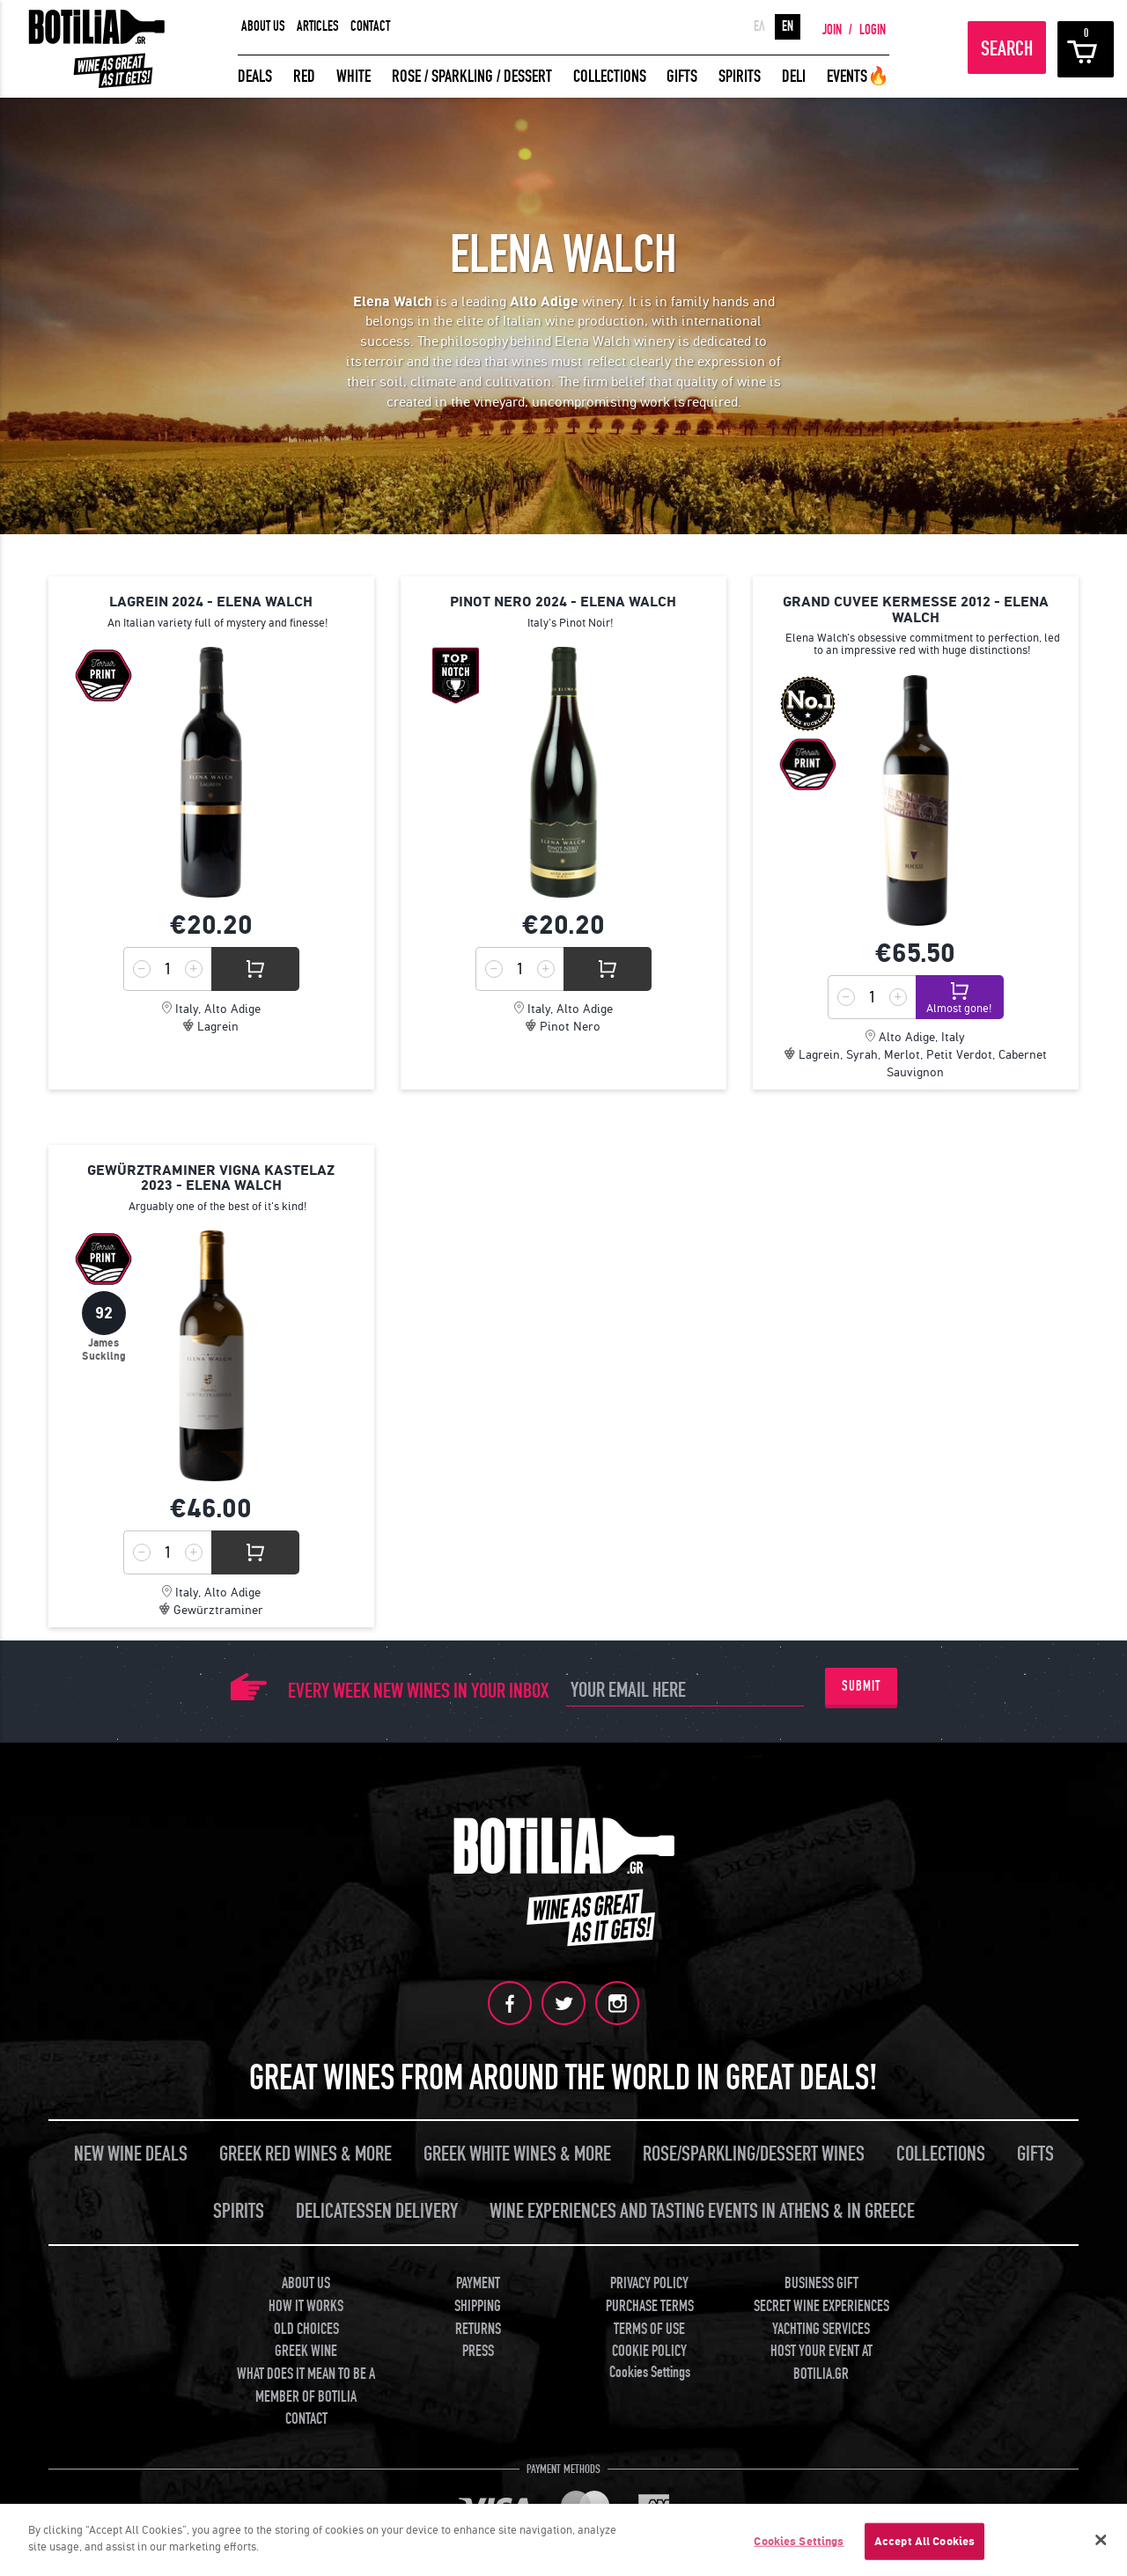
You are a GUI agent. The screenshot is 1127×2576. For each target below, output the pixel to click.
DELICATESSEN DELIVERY (377, 2209)
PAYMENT (478, 2281)
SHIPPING (477, 2304)
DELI (794, 76)
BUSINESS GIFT (821, 2281)
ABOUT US (263, 26)
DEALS (255, 76)
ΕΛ (759, 26)
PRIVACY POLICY (649, 2281)
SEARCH (1007, 49)
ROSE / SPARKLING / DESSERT (472, 76)
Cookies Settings (649, 2370)
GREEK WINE (306, 2349)
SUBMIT (861, 1686)
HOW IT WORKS (306, 2304)
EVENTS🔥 (858, 76)
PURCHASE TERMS (650, 2304)
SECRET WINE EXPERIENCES (821, 2304)
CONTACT (370, 26)
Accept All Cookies (924, 2541)
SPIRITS (739, 76)
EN (787, 26)
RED (304, 76)
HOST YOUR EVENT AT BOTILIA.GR (821, 2361)
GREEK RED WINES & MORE (305, 2152)
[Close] (1100, 2540)
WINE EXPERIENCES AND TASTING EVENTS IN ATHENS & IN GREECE (702, 2209)
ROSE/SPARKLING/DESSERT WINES (754, 2152)
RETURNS (478, 2326)
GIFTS (682, 76)
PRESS (478, 2349)
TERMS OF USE (649, 2326)
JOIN (832, 30)
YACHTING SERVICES (821, 2326)
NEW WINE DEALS (131, 2152)
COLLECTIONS (609, 76)
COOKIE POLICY (649, 2349)
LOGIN (872, 30)
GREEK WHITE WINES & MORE (517, 2152)
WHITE (353, 76)
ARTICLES (318, 26)
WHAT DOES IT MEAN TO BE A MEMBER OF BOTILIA (306, 2383)
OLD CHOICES (306, 2326)
